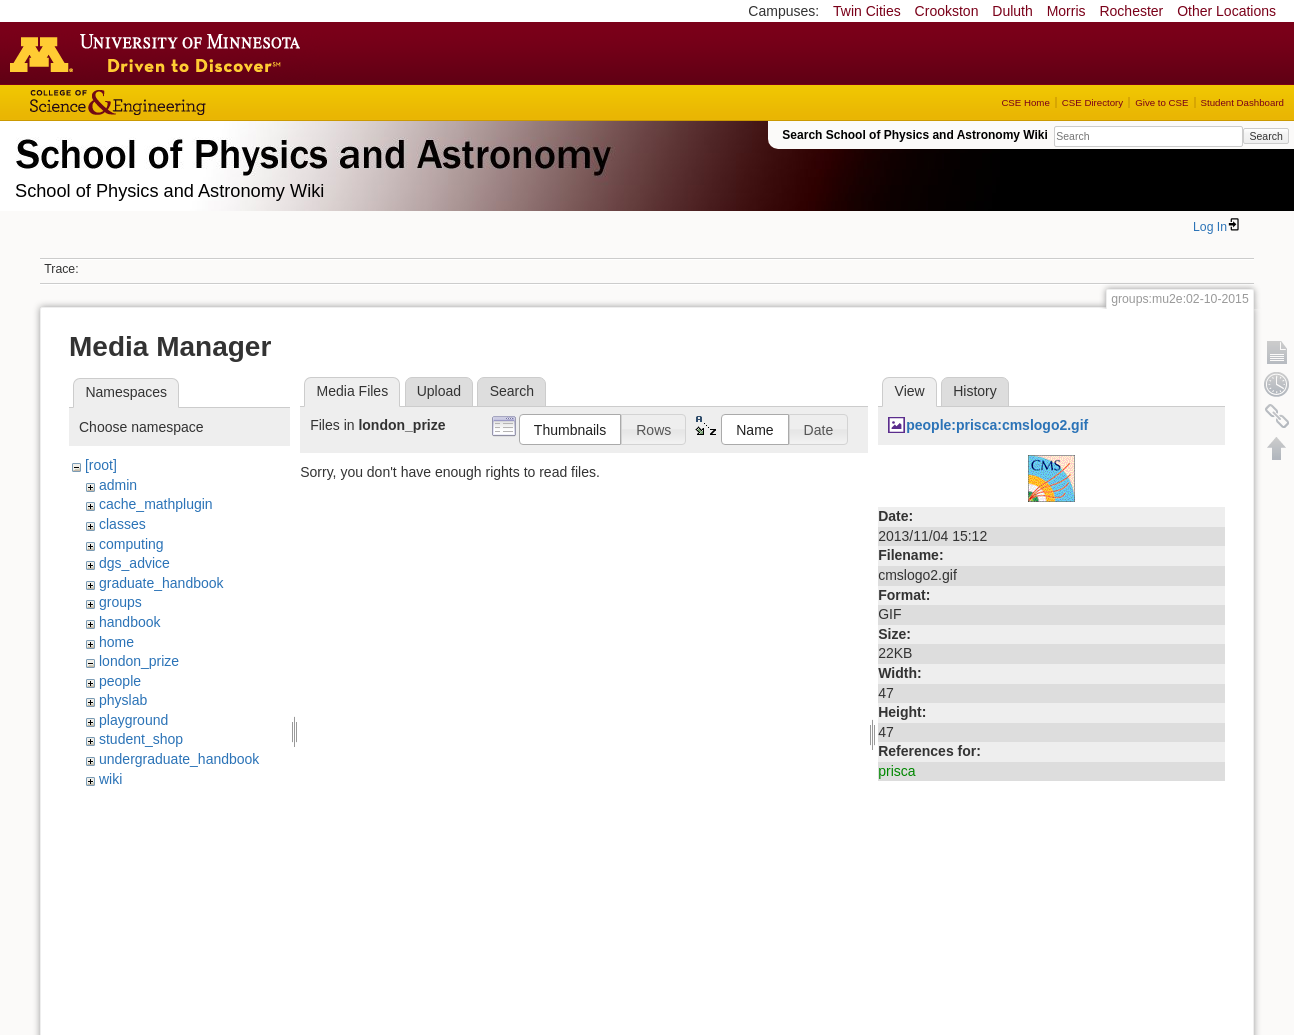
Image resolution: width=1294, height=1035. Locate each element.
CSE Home (1025, 102)
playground (133, 720)
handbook (130, 622)
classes (122, 524)
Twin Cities (867, 11)
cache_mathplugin (156, 504)
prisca (896, 771)
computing (131, 544)
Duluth (1012, 11)
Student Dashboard (1242, 102)
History (975, 391)
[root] (101, 465)
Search (1265, 136)
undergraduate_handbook (179, 759)
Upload (439, 391)
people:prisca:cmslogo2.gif (997, 425)
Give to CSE (1161, 102)
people (120, 681)
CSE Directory (1092, 102)
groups (120, 602)
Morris (1066, 11)
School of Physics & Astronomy (310, 150)
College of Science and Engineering (180, 102)
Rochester (1131, 11)
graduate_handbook (161, 583)
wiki (110, 779)
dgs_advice (134, 563)
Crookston (947, 11)
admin (118, 485)
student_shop (141, 739)
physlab (123, 700)
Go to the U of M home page (160, 53)
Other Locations (1226, 11)
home (116, 642)
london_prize (139, 661)
